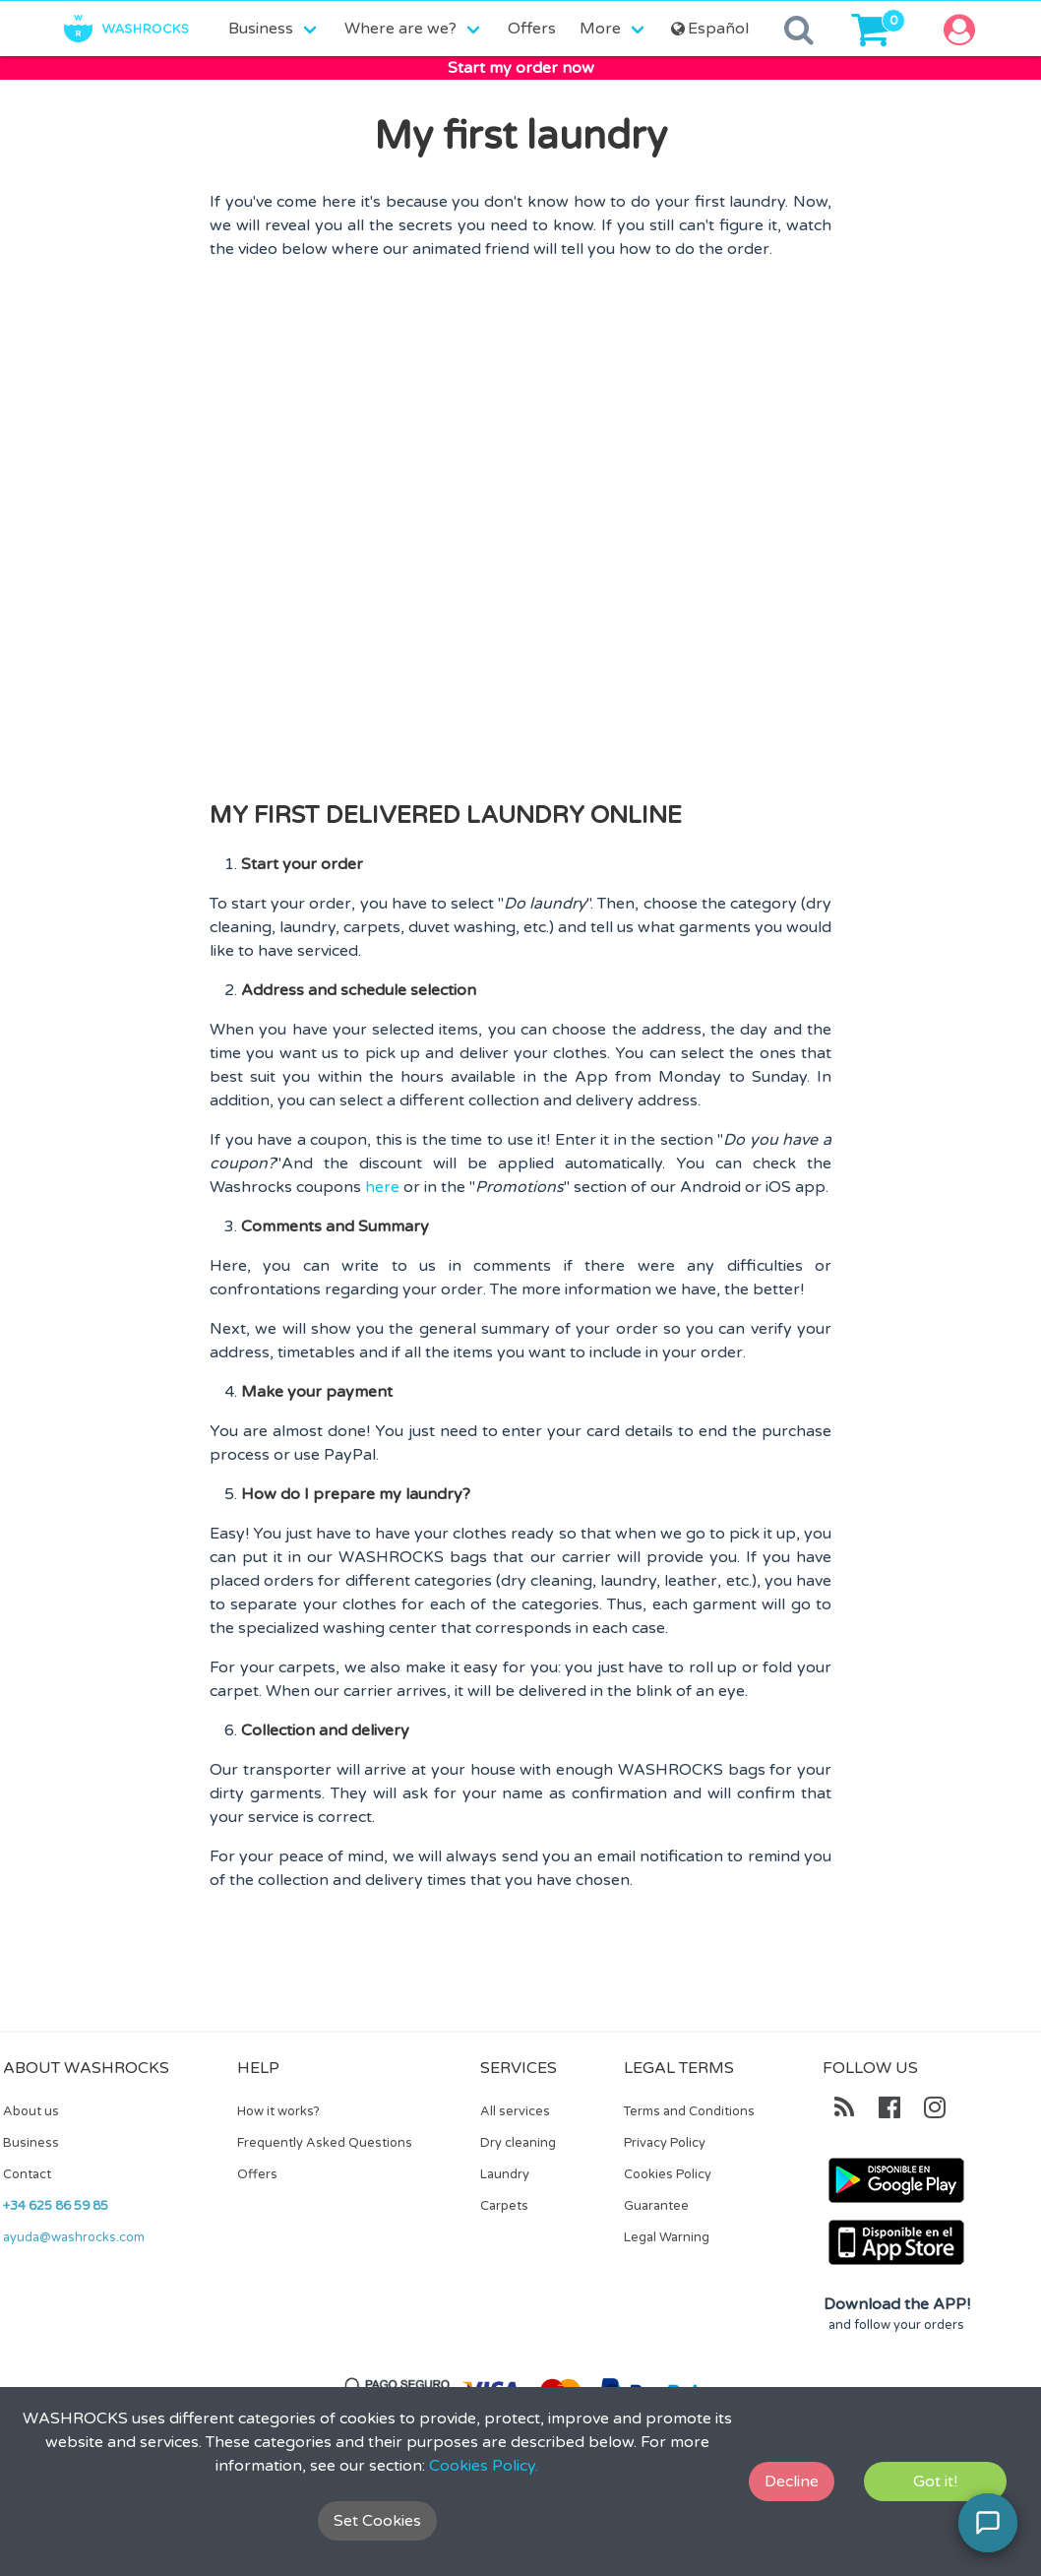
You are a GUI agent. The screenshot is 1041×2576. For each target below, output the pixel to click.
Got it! (935, 2481)
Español (708, 28)
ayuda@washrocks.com (74, 2237)
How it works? (278, 2111)
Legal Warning (666, 2237)
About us (31, 2111)
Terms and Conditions (689, 2111)
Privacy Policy (664, 2143)
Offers (532, 28)
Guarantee (656, 2206)
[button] (966, 28)
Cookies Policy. (483, 2466)
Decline (792, 2481)
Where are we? (400, 28)
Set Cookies (377, 2521)
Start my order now (521, 68)
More (600, 28)
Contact (27, 2174)
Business (260, 28)
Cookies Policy (667, 2174)
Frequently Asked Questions (324, 2143)
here (382, 1187)
